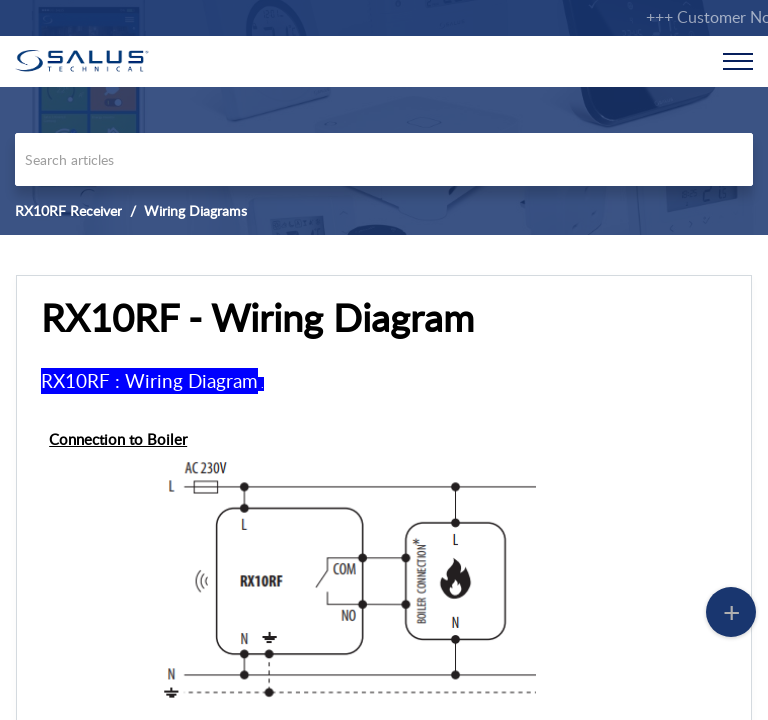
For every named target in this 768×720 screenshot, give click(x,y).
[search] (384, 159)
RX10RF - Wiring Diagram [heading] (257, 318)
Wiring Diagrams (195, 210)
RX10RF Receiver (68, 210)
